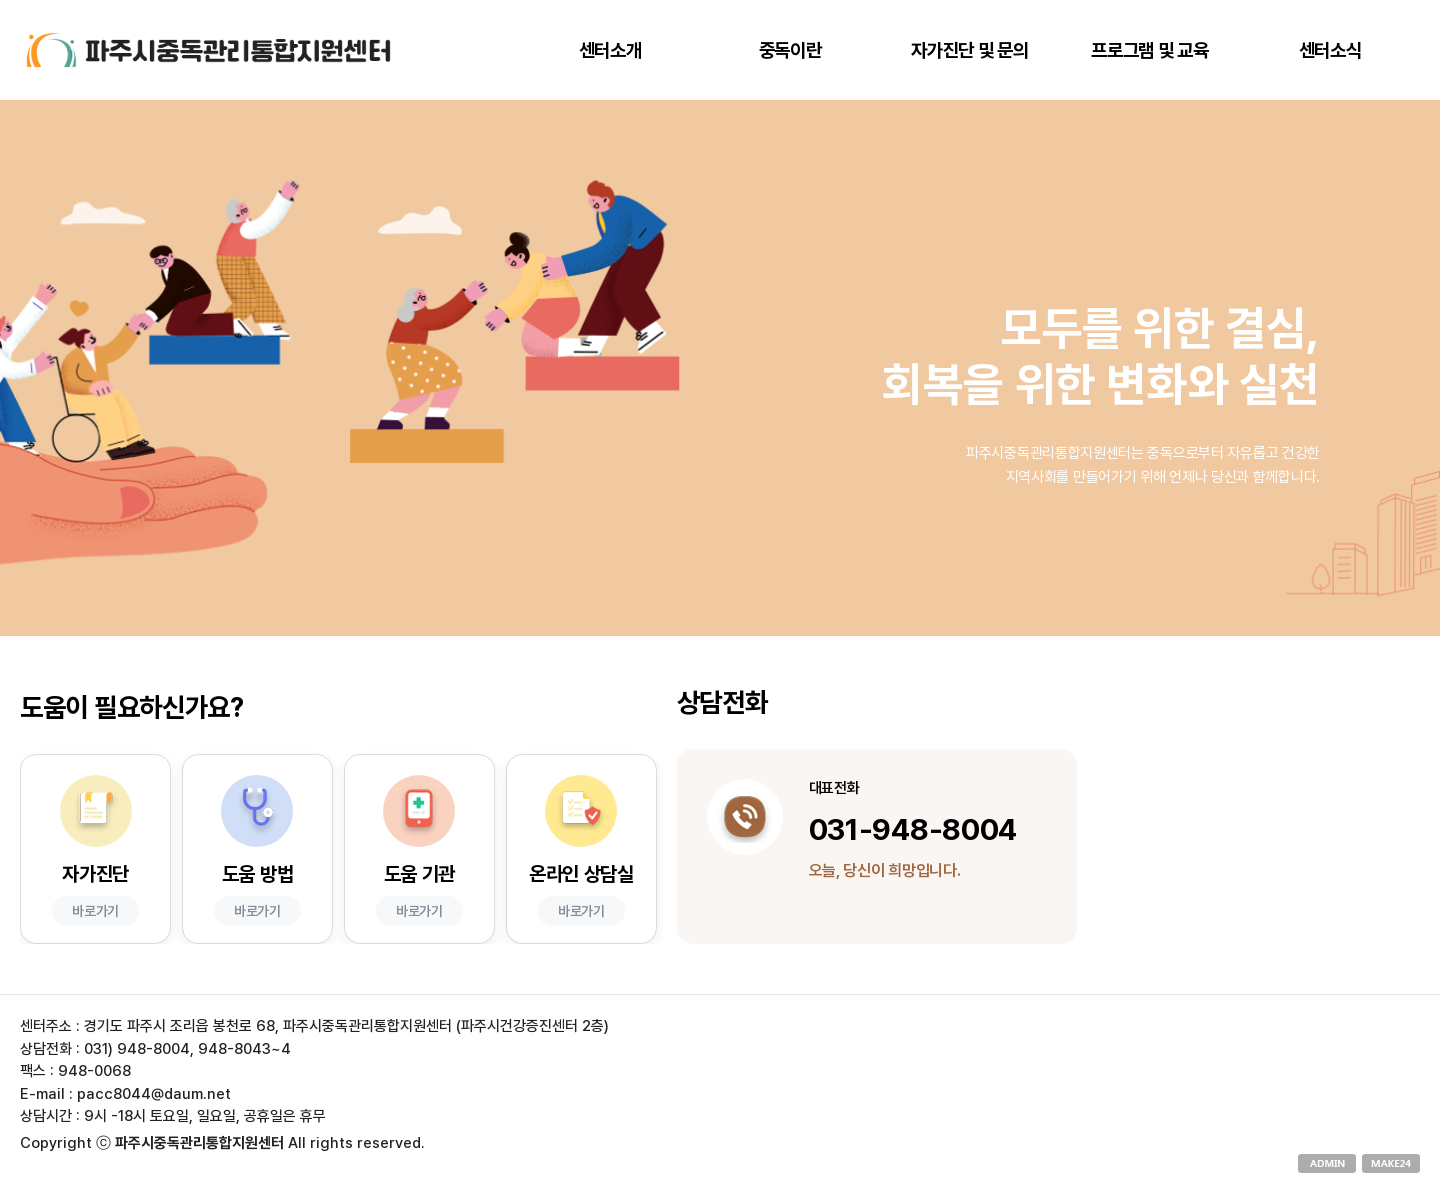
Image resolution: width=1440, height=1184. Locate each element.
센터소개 (610, 50)
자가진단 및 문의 (969, 50)
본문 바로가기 (0, 0)
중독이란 (790, 50)
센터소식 (1330, 50)
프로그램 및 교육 (1149, 50)
